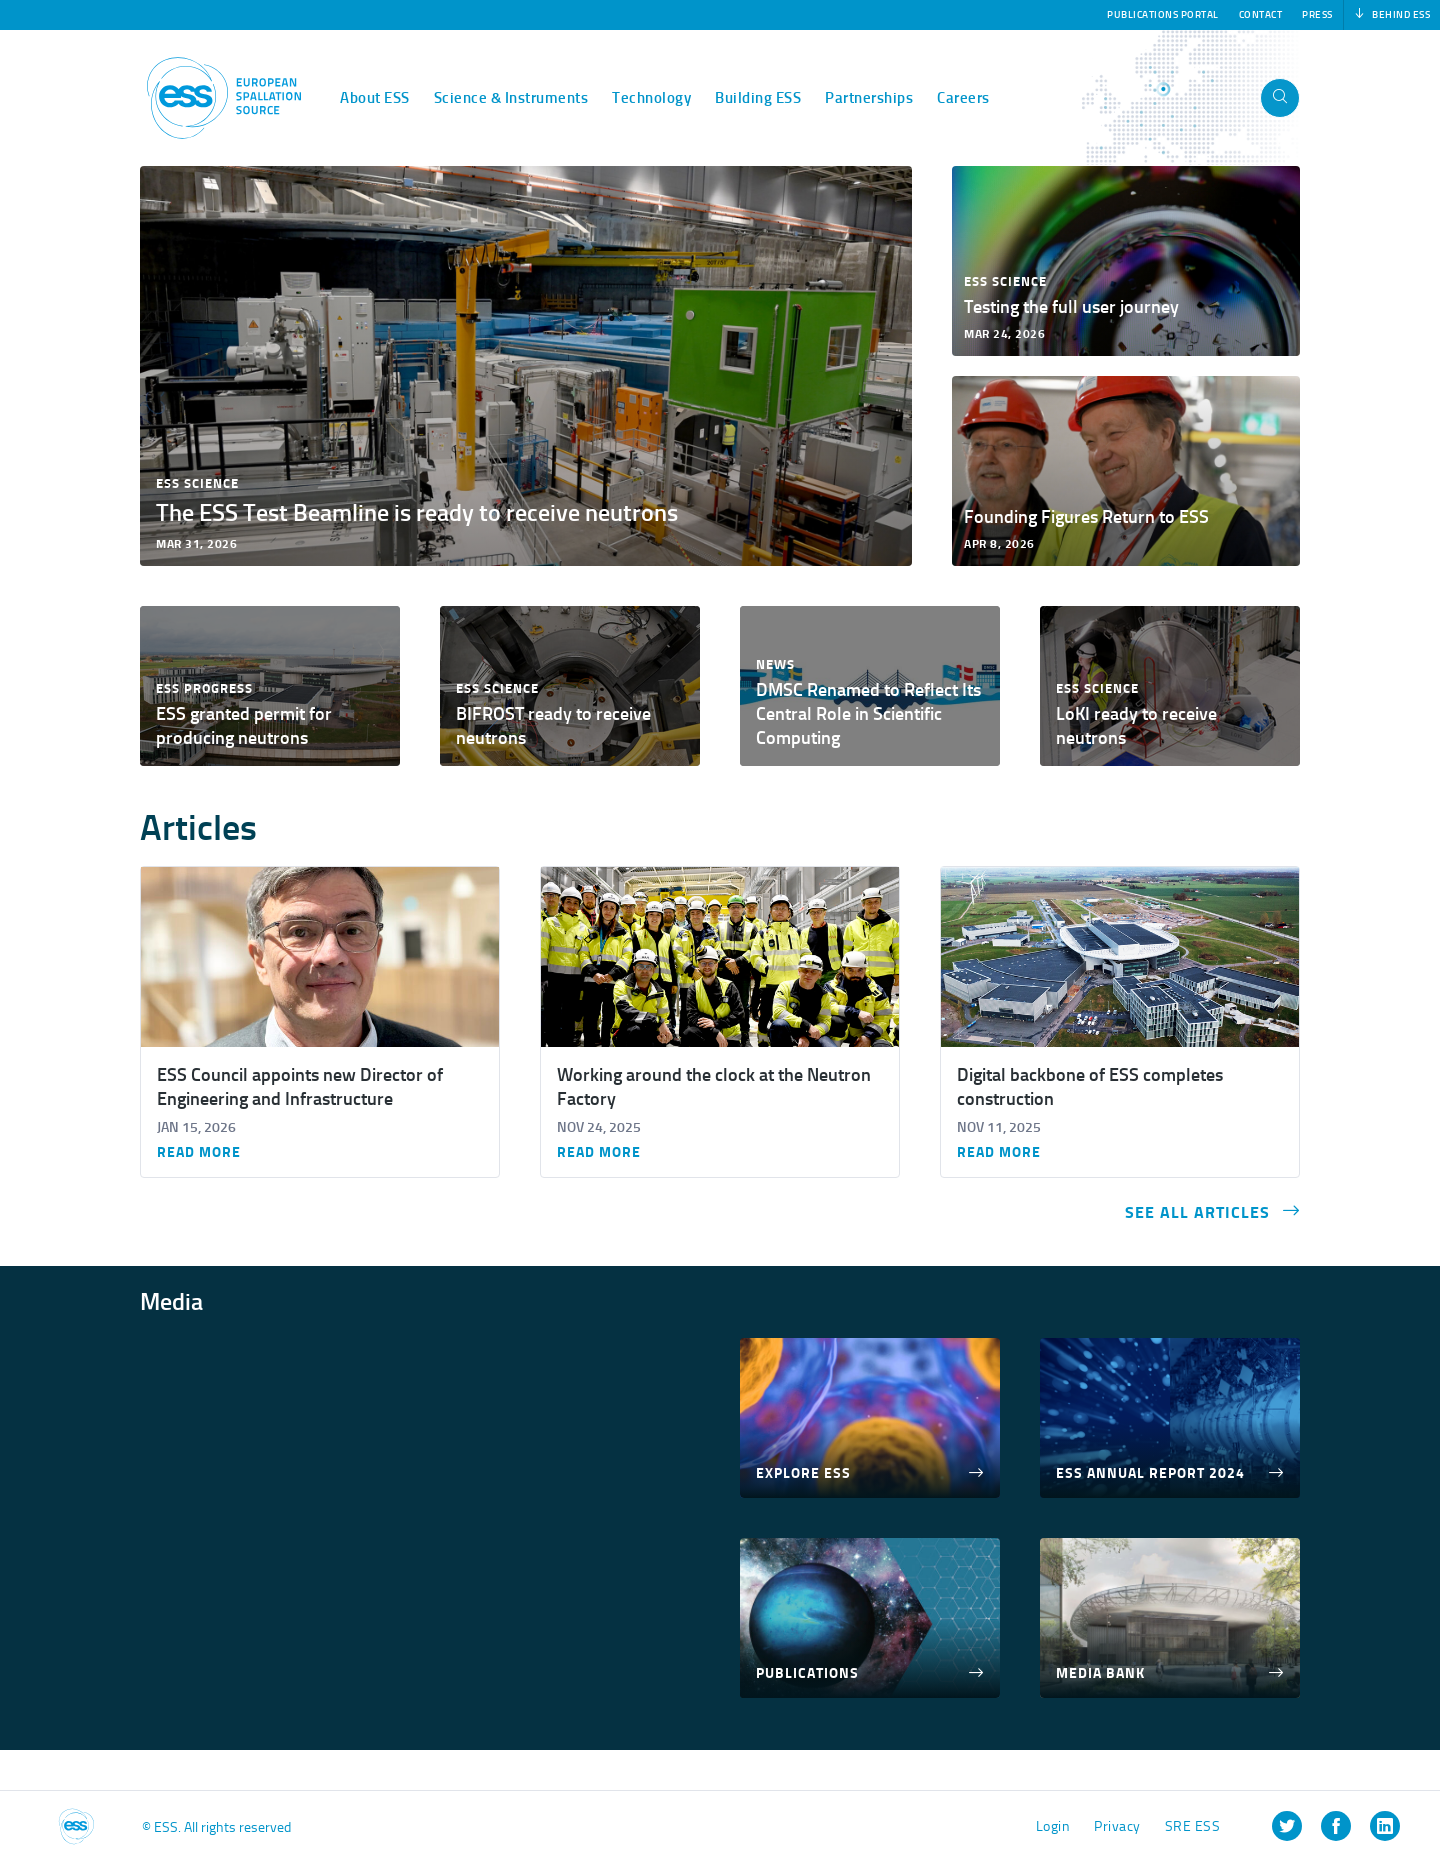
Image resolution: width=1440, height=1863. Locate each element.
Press (1317, 15)
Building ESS (758, 98)
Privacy (1117, 1826)
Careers (963, 98)
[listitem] (1287, 1826)
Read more (199, 1153)
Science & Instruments (511, 98)
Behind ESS (1392, 15)
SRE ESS (1193, 1826)
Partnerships (869, 98)
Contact (1261, 15)
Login (1053, 1826)
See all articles (1212, 1211)
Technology (651, 98)
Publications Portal (1163, 15)
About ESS (375, 98)
